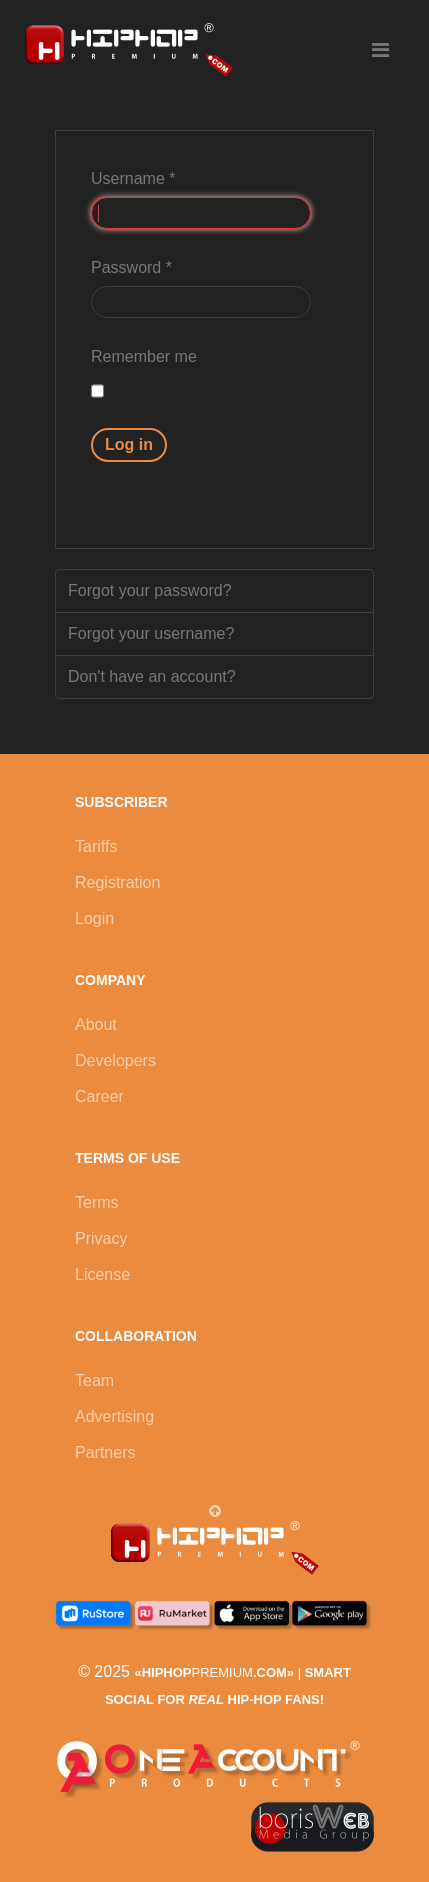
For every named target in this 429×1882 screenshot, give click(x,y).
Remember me (144, 356)
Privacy (101, 1238)
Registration (117, 882)
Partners (105, 1452)
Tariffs (96, 846)
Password (131, 267)
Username (133, 178)
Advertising (114, 1416)
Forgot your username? (151, 633)
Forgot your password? (150, 590)
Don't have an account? (152, 676)
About (96, 1024)
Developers (115, 1060)
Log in (129, 444)
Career (99, 1096)
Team (94, 1380)
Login (94, 918)
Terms (97, 1202)
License (102, 1274)
